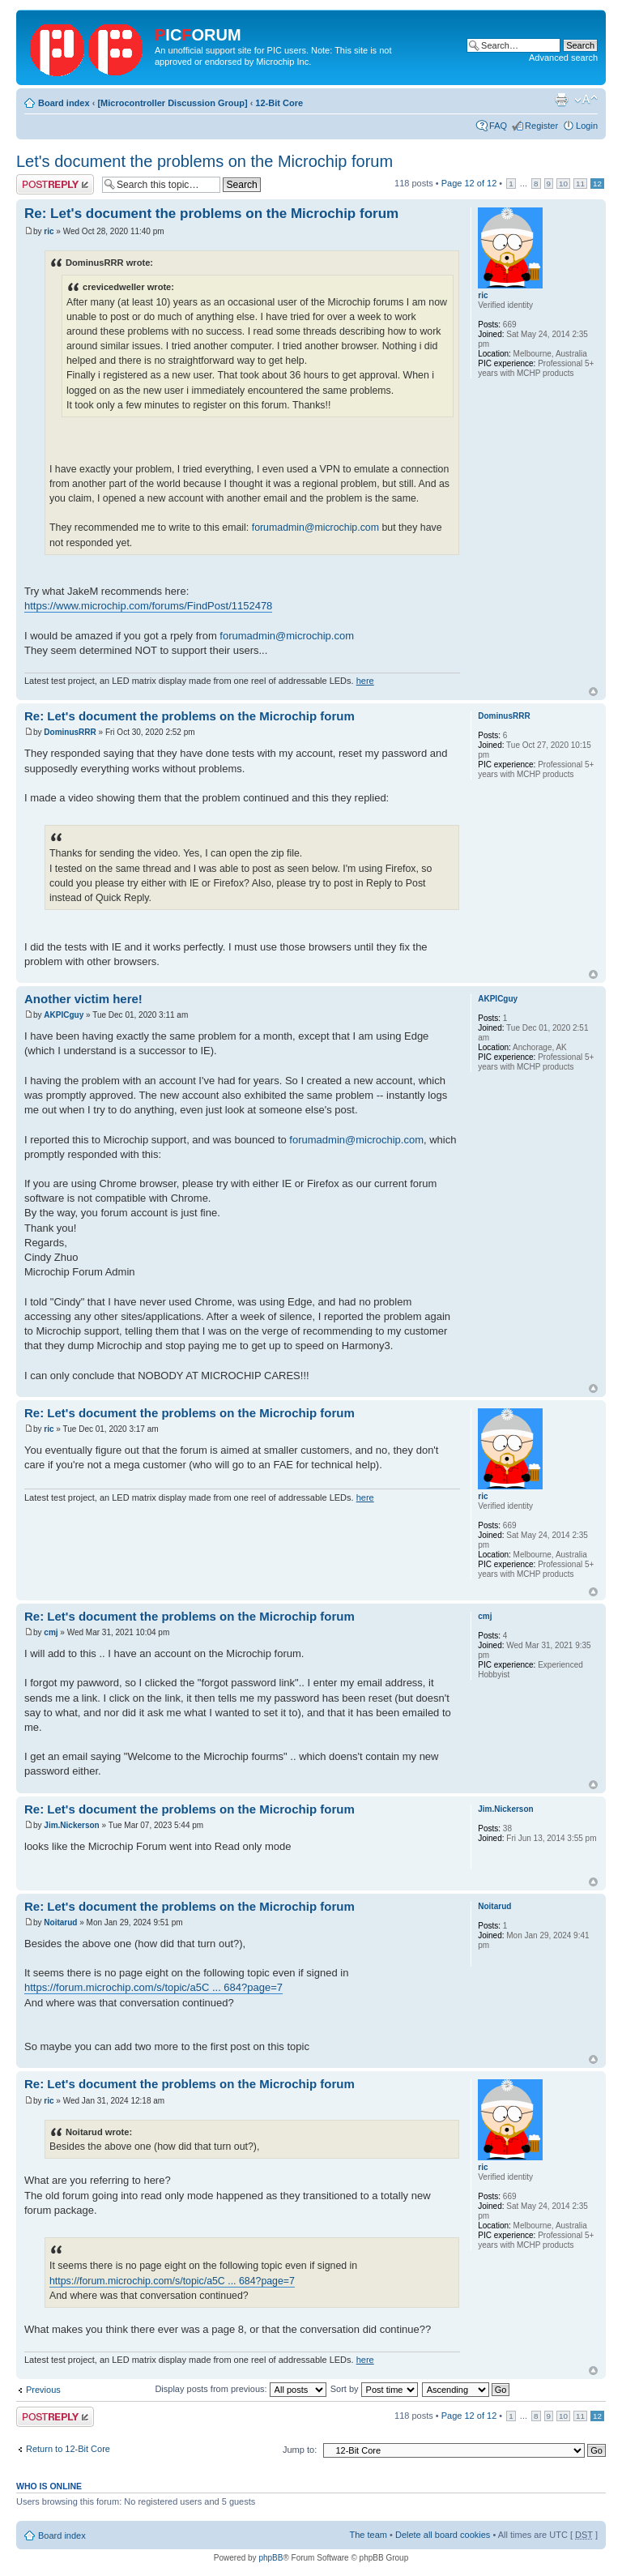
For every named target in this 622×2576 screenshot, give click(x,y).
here (365, 681)
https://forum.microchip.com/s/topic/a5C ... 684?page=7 (153, 1987)
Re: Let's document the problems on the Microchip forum (211, 213)
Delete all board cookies (442, 2535)
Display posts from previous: (240, 2389)
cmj (51, 1632)
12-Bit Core (279, 103)
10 (563, 183)
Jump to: (300, 2449)
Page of (469, 183)
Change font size (586, 99)
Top (593, 691)
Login (587, 125)
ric (48, 231)
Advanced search (563, 57)
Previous (43, 2389)
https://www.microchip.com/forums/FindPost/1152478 (148, 606)
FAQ (498, 125)
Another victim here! (83, 999)
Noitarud (60, 1922)
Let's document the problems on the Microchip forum (204, 161)
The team (368, 2535)
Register (541, 125)
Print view (561, 99)
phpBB (270, 2557)
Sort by (374, 2389)
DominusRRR (70, 732)
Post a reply (55, 184)
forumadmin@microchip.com (315, 527)
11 (580, 183)
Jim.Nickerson (71, 1825)
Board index (64, 103)
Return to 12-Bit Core (68, 2449)
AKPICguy (63, 1014)
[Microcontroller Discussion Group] (172, 103)
